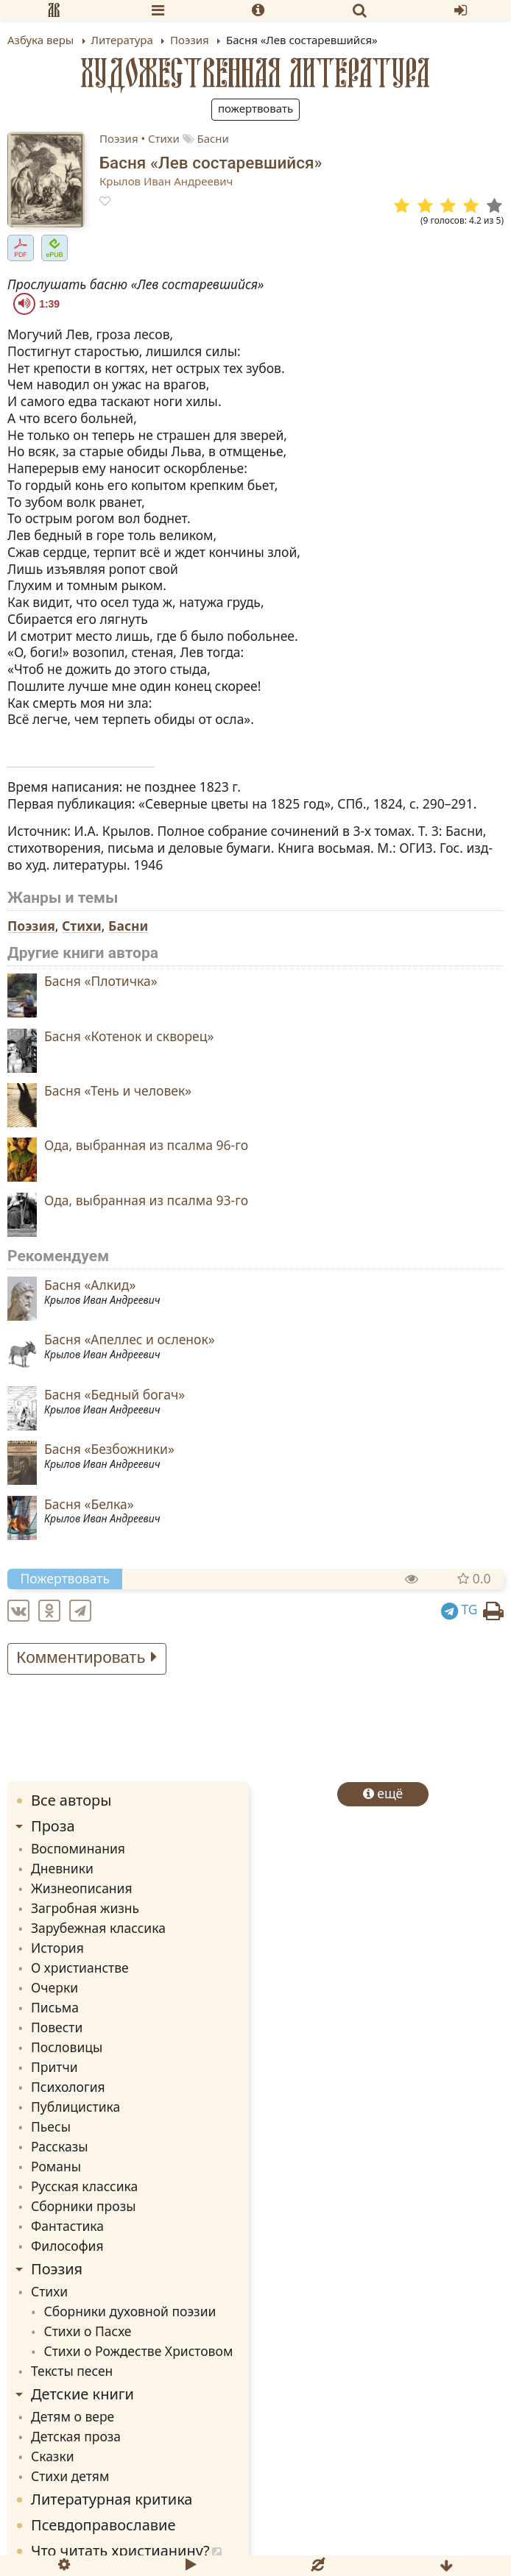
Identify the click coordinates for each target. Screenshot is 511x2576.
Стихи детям (70, 2476)
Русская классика (84, 2186)
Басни (212, 138)
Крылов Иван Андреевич (166, 181)
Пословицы (66, 2047)
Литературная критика (111, 2499)
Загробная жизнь (85, 1908)
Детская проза (76, 2436)
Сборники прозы (83, 2206)
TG (459, 1609)
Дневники (62, 1868)
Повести (56, 2027)
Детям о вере (72, 2416)
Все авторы (71, 1800)
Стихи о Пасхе (88, 2331)
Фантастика (67, 2226)
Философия (67, 2245)
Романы (56, 2166)
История (57, 1947)
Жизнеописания (82, 1888)
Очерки (54, 1987)
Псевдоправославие (103, 2525)
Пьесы (51, 2126)
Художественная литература (255, 73)
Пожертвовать (255, 108)
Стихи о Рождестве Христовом (138, 2351)
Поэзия (118, 138)
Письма (55, 2007)
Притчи (54, 2067)
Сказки (52, 2456)
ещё (383, 1793)
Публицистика (75, 2106)
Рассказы (59, 2146)
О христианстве (80, 1967)
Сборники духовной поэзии (130, 2311)
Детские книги (82, 2394)
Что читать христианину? (120, 2551)
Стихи (164, 138)
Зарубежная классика (98, 1928)
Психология (68, 2087)
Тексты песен (72, 2371)
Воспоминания (78, 1848)
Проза (53, 1826)
